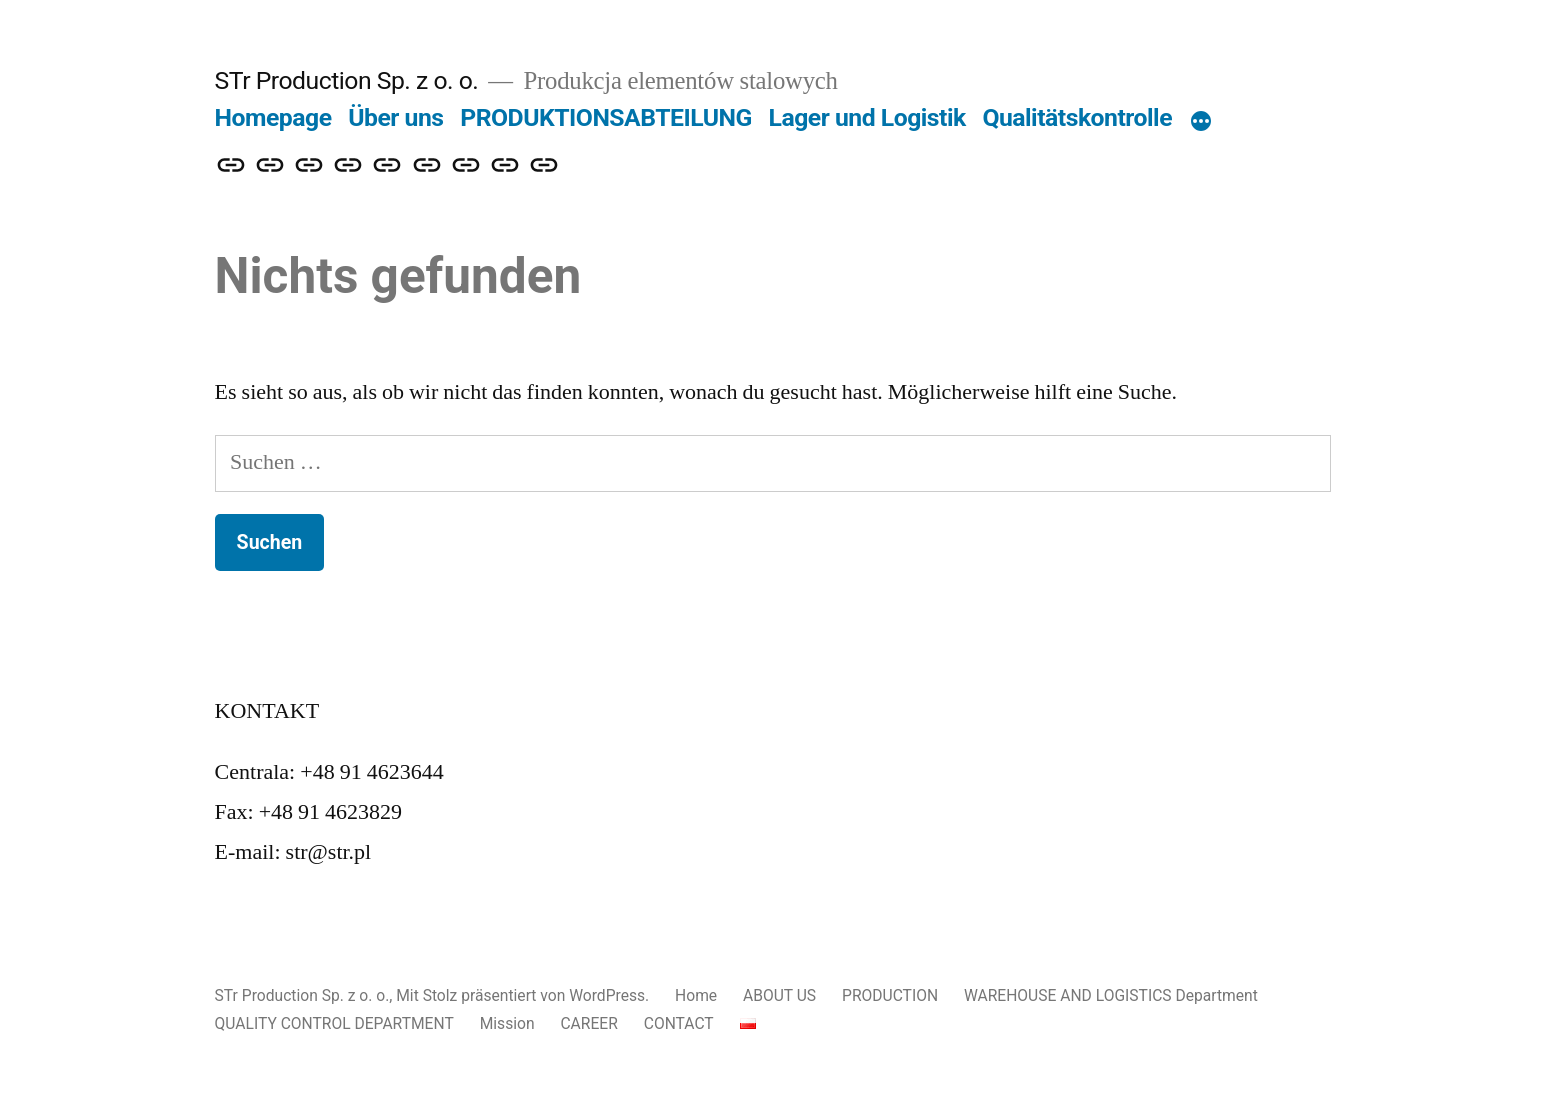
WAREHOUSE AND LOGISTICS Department (1111, 995)
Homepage (273, 117)
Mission (507, 1023)
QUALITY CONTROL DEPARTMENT (334, 1023)
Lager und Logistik (867, 117)
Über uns (395, 117)
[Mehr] (1201, 122)
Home (696, 995)
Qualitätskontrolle (1077, 117)
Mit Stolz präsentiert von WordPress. (524, 995)
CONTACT (679, 1023)
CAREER (588, 1023)
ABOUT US (779, 995)
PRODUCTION (890, 995)
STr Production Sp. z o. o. (347, 80)
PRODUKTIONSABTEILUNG (606, 117)
